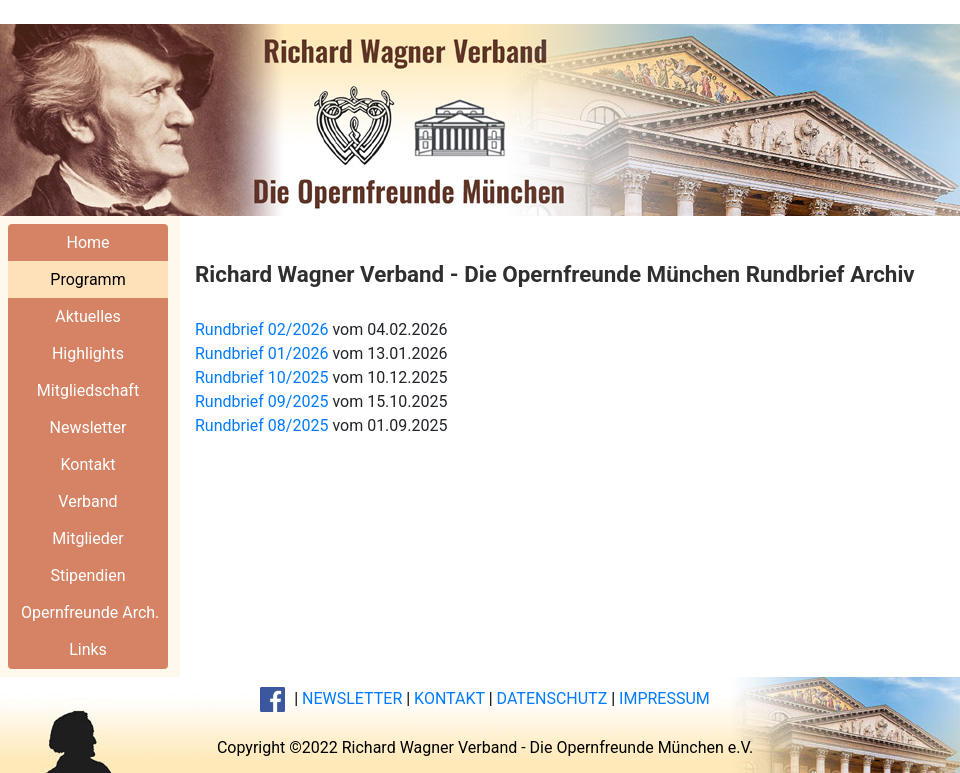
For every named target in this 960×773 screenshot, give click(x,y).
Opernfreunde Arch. (90, 612)
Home (87, 242)
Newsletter (88, 427)
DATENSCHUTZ (552, 698)
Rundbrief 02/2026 (261, 329)
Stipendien (87, 575)
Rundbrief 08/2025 (261, 425)
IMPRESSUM (664, 698)
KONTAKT (449, 698)
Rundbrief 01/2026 (261, 353)
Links (88, 649)
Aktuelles (88, 316)
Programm (87, 279)
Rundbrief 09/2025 (261, 401)
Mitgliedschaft (88, 390)
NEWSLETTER (352, 698)
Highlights (88, 353)
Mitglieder (87, 538)
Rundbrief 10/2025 (261, 377)
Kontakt (87, 464)
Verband (87, 501)
